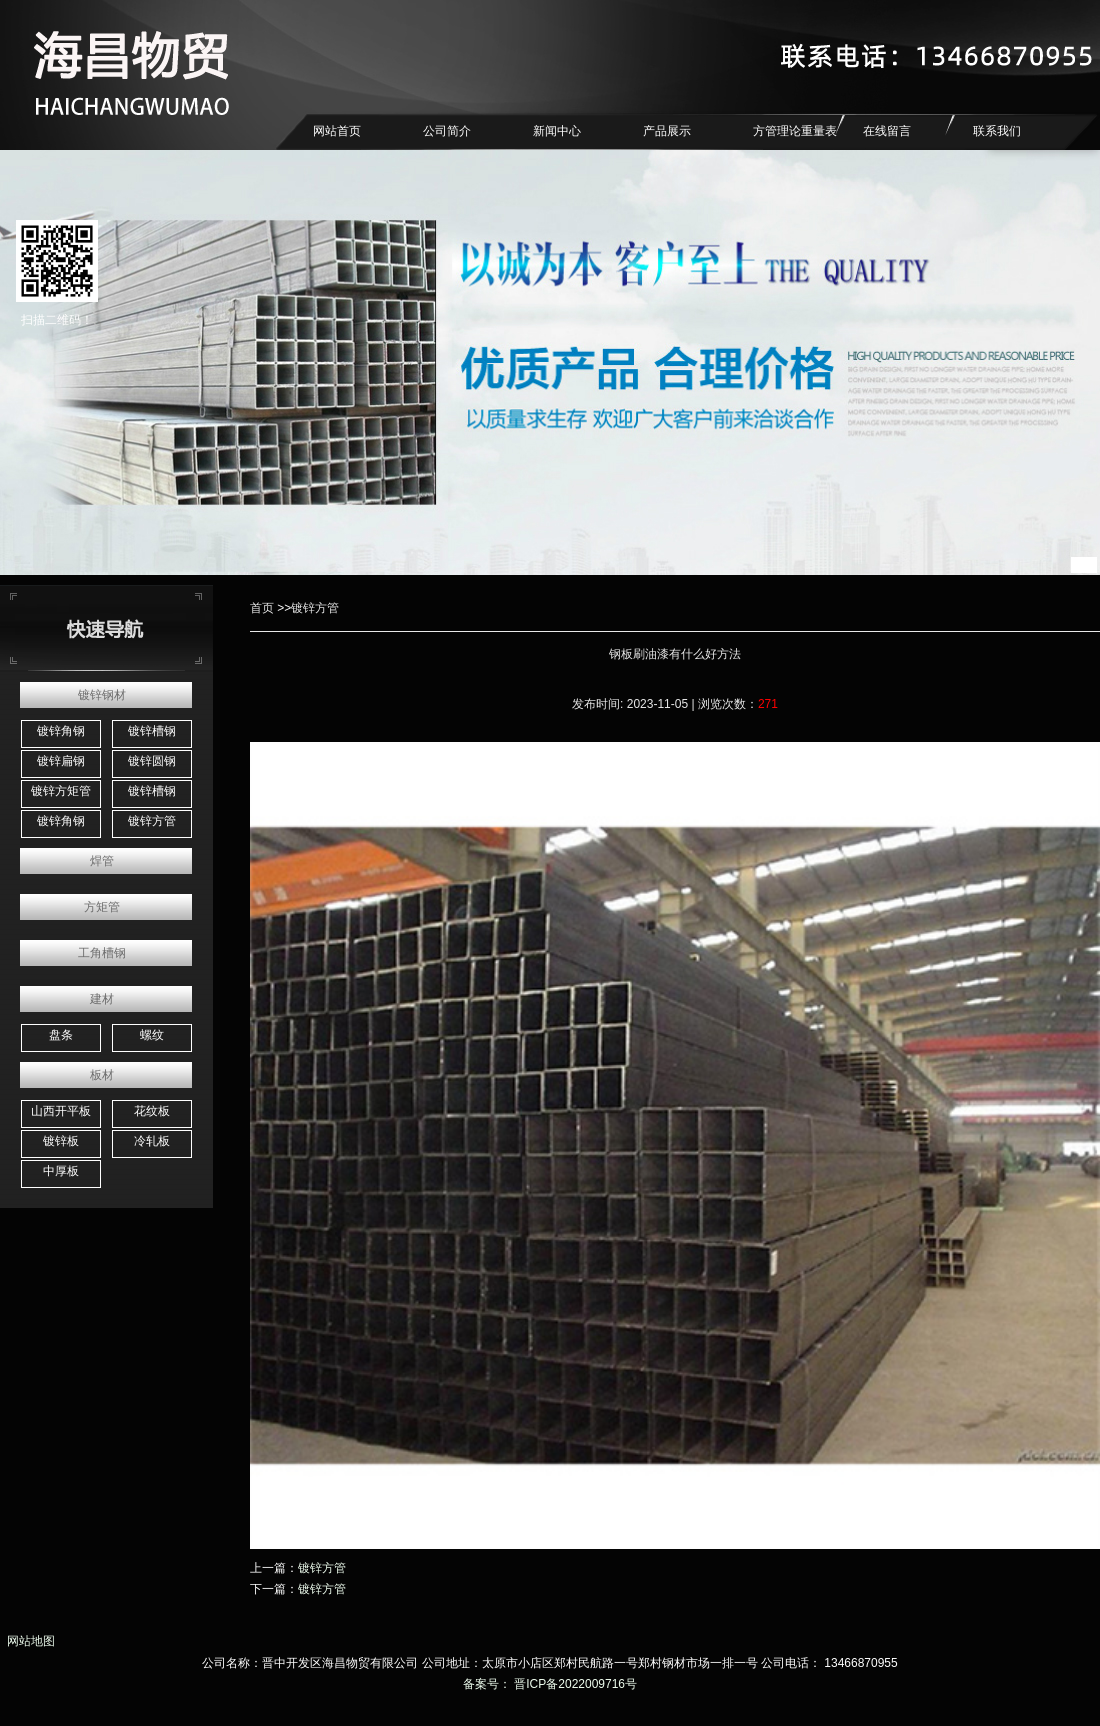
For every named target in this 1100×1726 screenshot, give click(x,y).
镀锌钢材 (102, 695)
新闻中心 (557, 131)
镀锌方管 (152, 821)
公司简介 (447, 131)
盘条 (61, 1035)
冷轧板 (152, 1141)
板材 (102, 1075)
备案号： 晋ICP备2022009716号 (550, 1684)
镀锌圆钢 (152, 761)
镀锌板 (61, 1141)
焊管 (102, 861)
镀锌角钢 (61, 731)
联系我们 (997, 131)
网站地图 (27, 1641)
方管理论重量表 (795, 131)
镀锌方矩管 (61, 791)
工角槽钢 (102, 953)
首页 (262, 608)
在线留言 (887, 131)
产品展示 (667, 131)
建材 (102, 999)
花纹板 (152, 1111)
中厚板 (61, 1171)
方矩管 (102, 907)
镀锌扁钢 (61, 761)
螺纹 (152, 1035)
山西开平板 (61, 1111)
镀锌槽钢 (152, 731)
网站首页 (337, 131)
